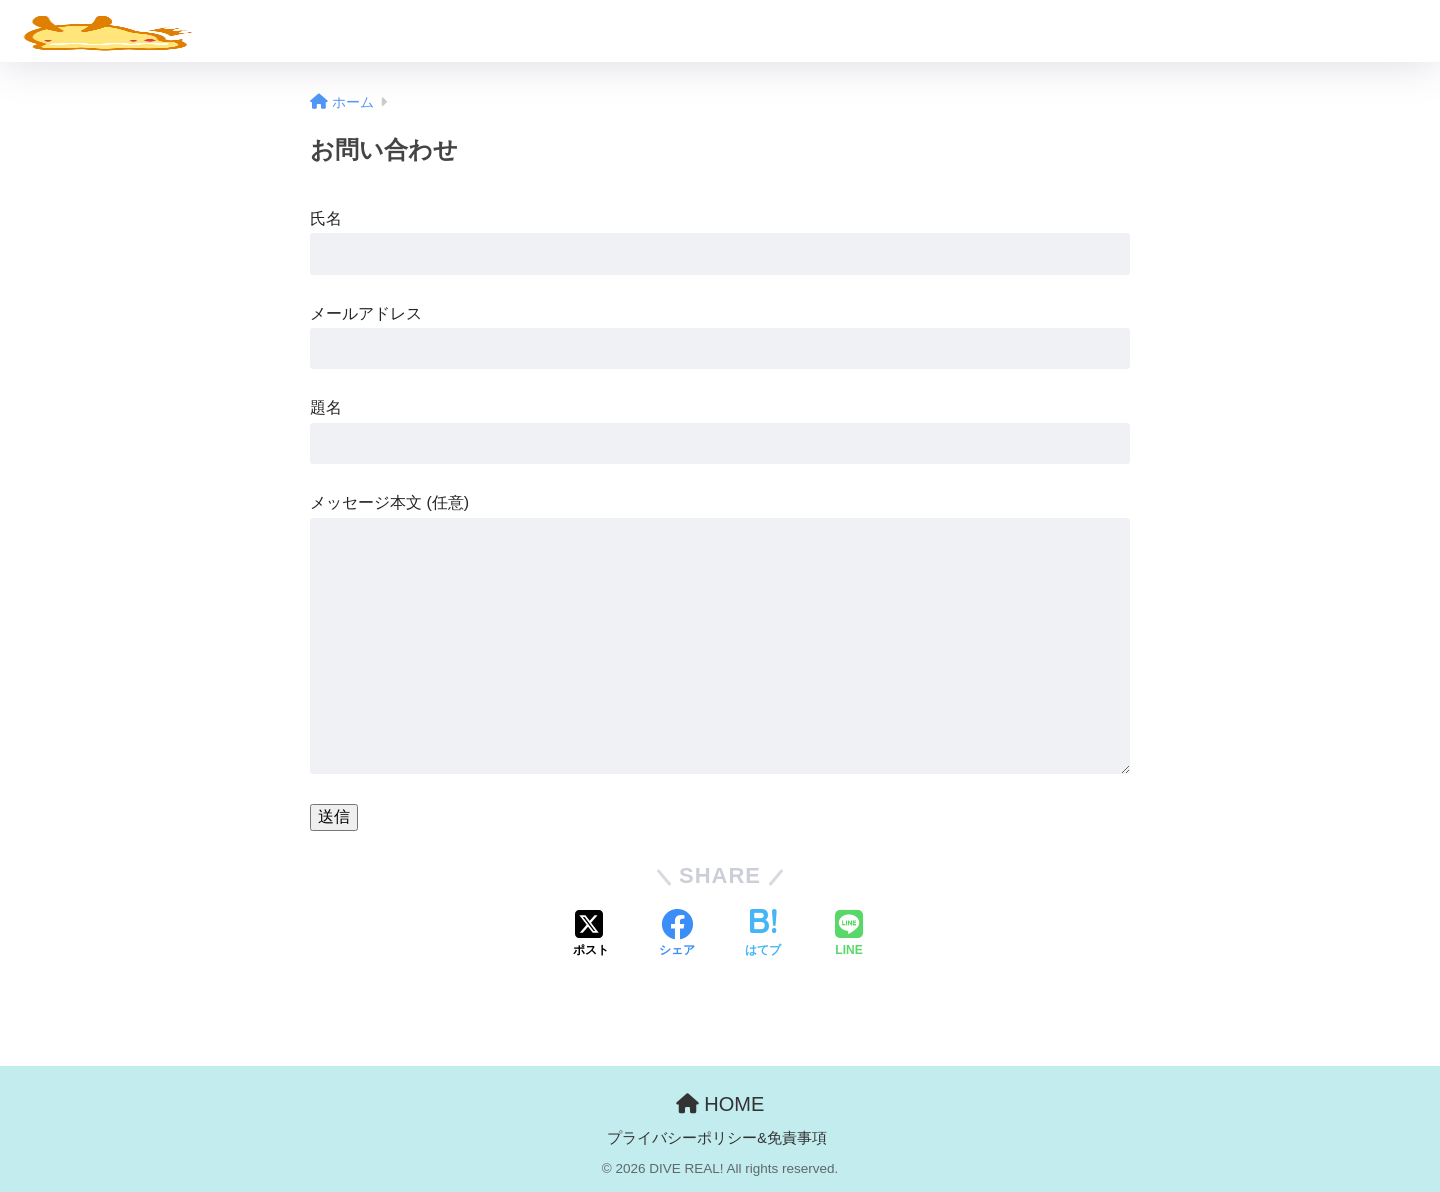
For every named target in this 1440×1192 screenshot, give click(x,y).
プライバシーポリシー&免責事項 (717, 1138)
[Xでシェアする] (591, 935)
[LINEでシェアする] (849, 935)
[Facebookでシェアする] (677, 935)
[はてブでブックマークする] (763, 935)
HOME (720, 1104)
